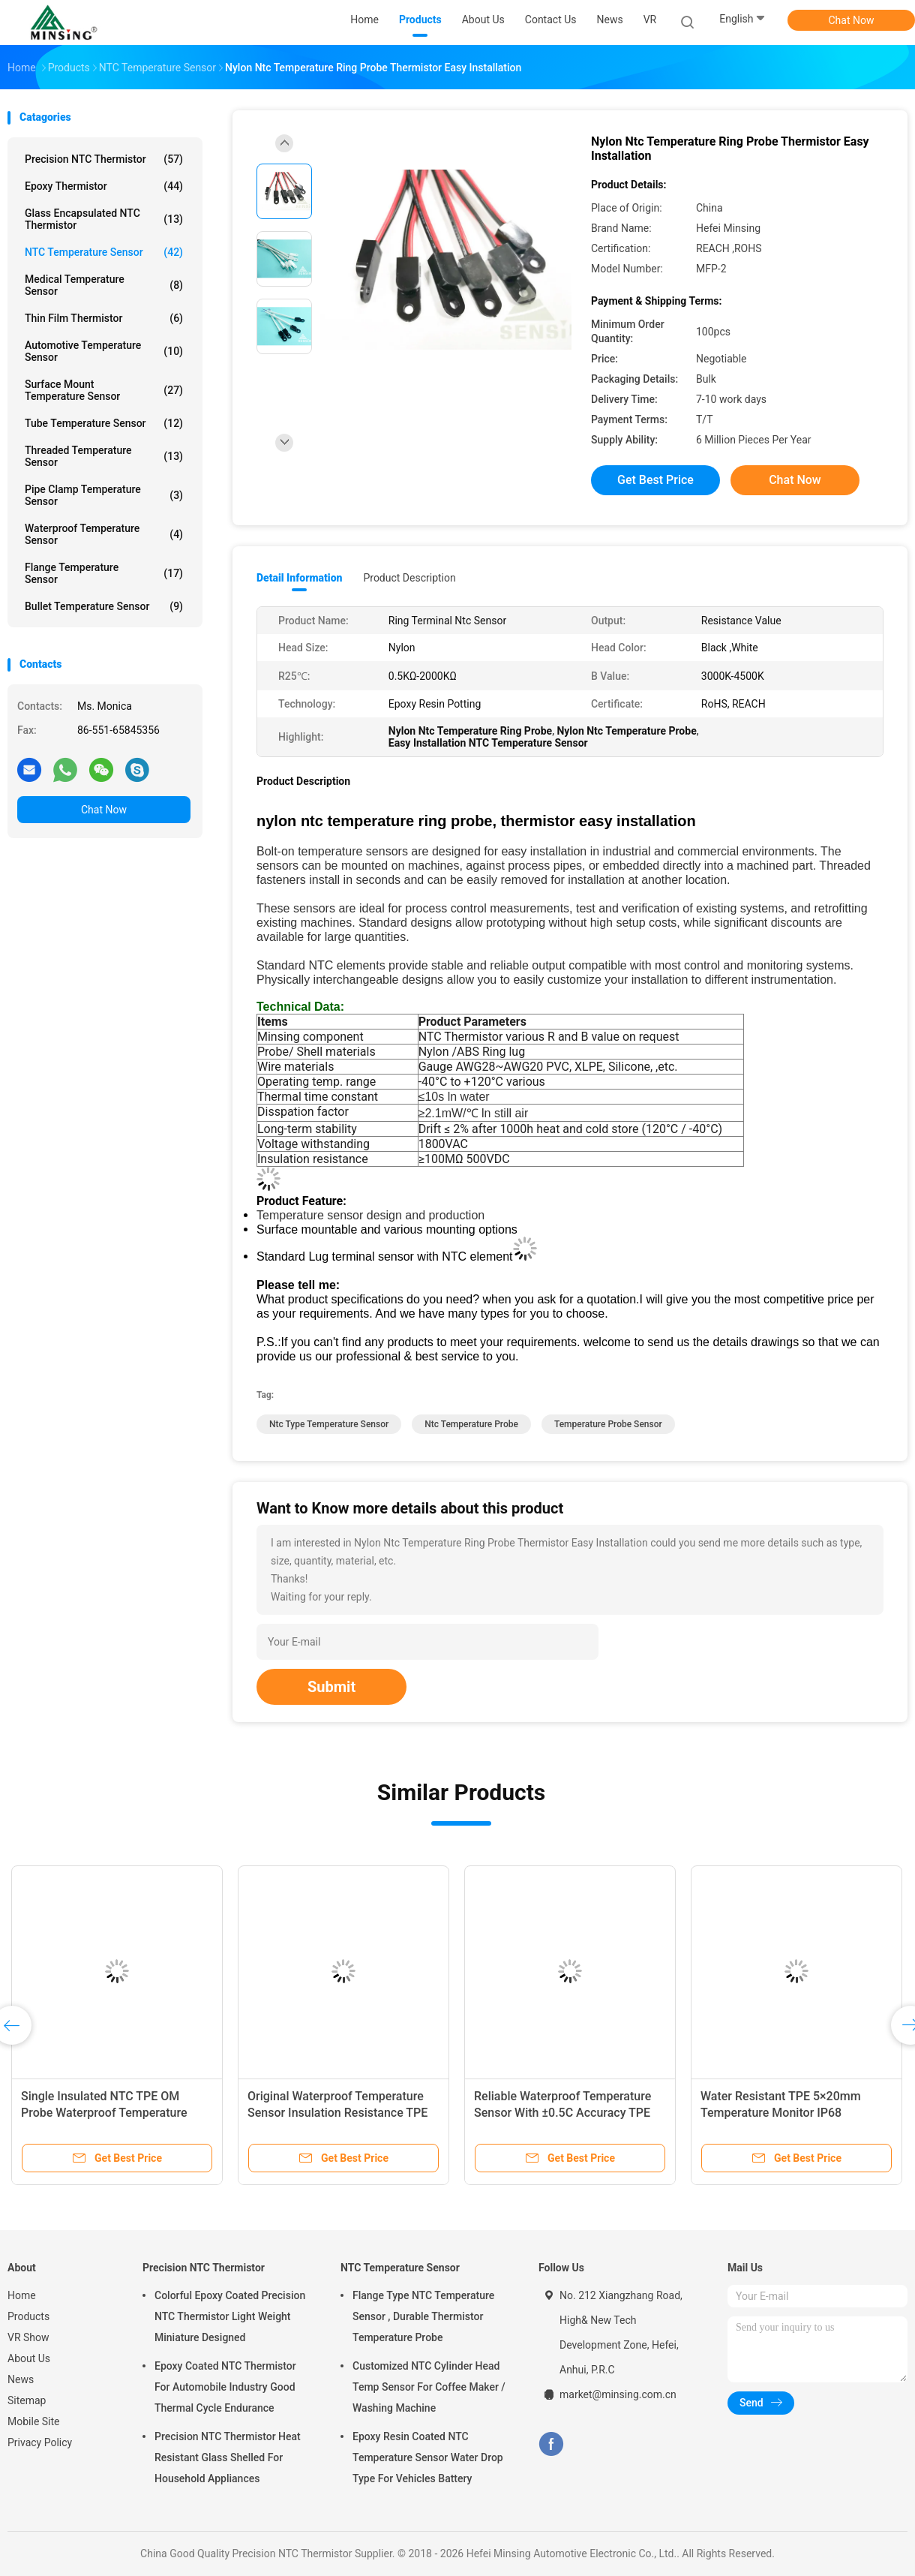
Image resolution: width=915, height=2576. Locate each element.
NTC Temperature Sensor (104, 252)
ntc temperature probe (471, 1424)
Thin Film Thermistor (104, 318)
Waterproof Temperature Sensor (104, 534)
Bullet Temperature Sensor (104, 606)
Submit (332, 1687)
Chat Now (851, 20)
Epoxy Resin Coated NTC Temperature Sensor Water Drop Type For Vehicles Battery (427, 2457)
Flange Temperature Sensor (104, 573)
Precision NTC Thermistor (104, 159)
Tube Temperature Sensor (104, 423)
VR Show (29, 2337)
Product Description (409, 578)
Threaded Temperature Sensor (104, 456)
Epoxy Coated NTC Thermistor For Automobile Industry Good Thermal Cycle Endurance (225, 2387)
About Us (29, 2358)
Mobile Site (34, 2421)
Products (29, 2316)
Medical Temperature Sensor (104, 285)
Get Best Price (655, 480)
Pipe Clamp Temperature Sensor (104, 495)
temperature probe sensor (608, 1424)
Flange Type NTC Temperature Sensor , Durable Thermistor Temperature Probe (423, 2316)
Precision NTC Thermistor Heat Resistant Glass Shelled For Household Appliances (227, 2457)
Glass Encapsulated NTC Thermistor (104, 219)
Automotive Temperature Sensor (104, 351)
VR (650, 20)
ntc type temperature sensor (328, 1424)
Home (22, 2295)
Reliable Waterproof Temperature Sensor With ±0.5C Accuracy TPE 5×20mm (562, 2112)
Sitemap (27, 2400)
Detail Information (299, 578)
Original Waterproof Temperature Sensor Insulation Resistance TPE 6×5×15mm (338, 2112)
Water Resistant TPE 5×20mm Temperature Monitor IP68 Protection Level (780, 2112)
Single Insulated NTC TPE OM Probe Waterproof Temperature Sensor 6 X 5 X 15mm (104, 2112)
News (21, 2379)
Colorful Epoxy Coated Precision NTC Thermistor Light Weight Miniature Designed (229, 2316)
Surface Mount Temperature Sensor (104, 390)
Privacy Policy (40, 2442)
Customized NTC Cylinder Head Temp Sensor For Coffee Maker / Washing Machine (429, 2387)
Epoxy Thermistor (104, 186)
